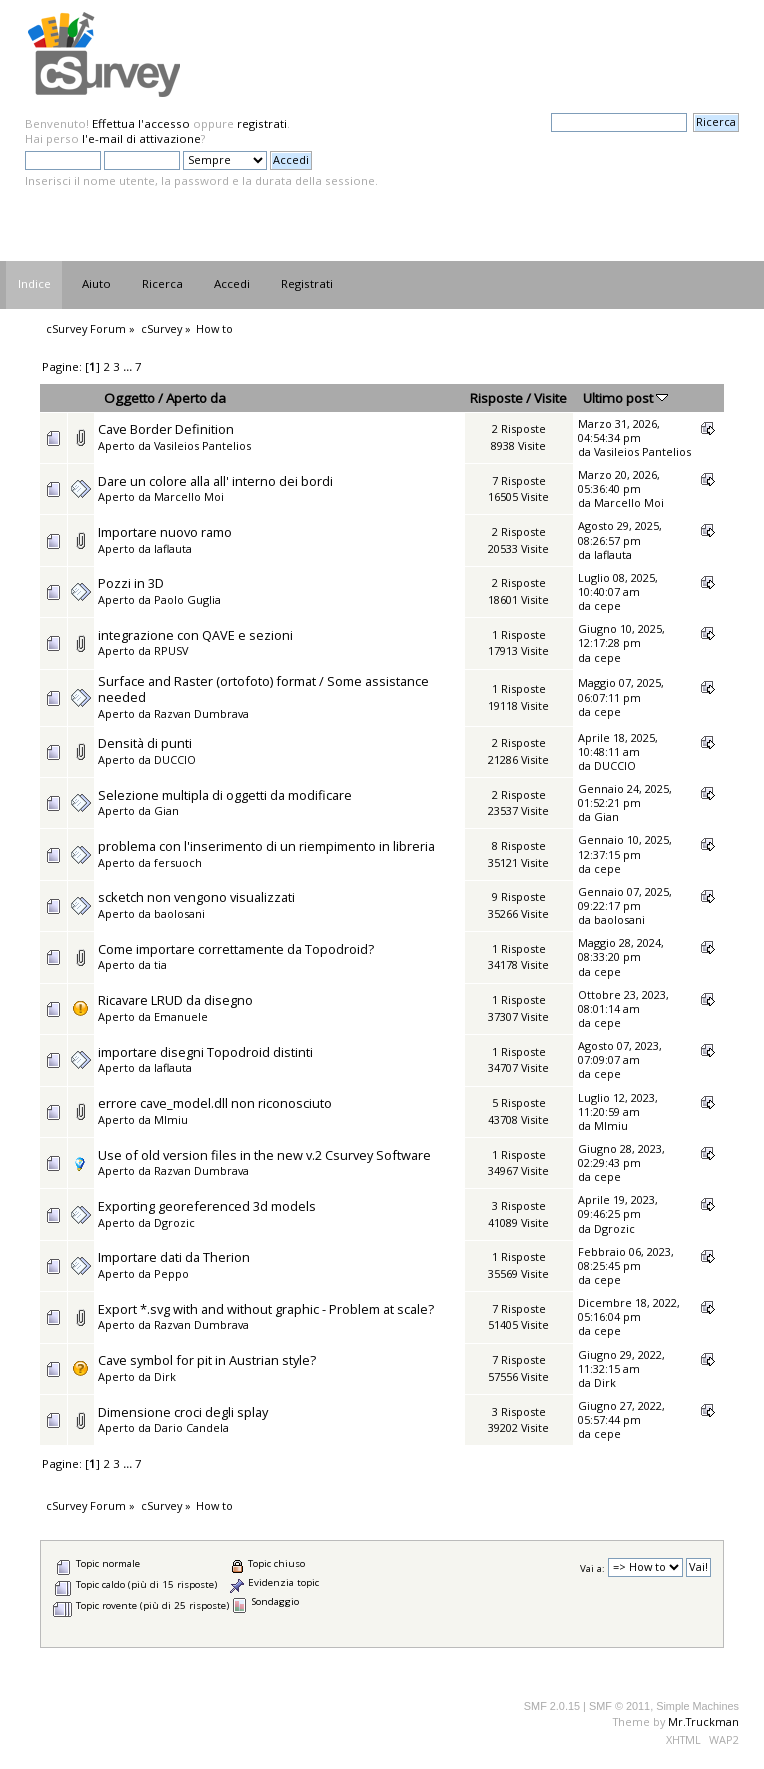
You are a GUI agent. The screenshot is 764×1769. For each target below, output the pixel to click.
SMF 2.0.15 (552, 1706)
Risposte (496, 398)
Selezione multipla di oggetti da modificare (225, 795)
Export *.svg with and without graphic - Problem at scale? (266, 1309)
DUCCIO (175, 759)
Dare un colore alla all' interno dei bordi (215, 481)
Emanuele (181, 1016)
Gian (166, 810)
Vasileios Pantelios (202, 445)
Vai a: (592, 1567)
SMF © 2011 (619, 1706)
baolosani (179, 913)
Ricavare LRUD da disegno (175, 1000)
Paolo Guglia (187, 599)
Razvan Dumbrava (201, 713)
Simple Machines (697, 1706)
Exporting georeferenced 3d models (207, 1206)
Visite (550, 398)
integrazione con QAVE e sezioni (195, 635)
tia (160, 964)
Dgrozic (174, 1222)
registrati (262, 123)
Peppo (171, 1273)
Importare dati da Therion (174, 1257)
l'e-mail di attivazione (141, 138)
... (129, 366)
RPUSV (171, 650)
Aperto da (196, 398)
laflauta (173, 548)
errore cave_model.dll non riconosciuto (215, 1103)
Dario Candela (191, 1427)
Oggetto (129, 398)
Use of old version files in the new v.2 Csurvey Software (264, 1155)
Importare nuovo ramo (165, 532)
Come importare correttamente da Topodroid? (236, 949)
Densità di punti (145, 743)
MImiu (171, 1119)
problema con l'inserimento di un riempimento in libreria (266, 846)
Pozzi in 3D (131, 583)
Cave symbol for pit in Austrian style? (207, 1360)
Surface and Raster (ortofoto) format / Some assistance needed (263, 689)
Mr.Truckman (703, 1721)
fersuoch (178, 862)
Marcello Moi (189, 496)
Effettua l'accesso (141, 123)
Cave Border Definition (166, 429)
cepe (607, 605)
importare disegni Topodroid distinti (205, 1052)
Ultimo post (625, 398)
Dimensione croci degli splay (183, 1412)
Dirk (165, 1376)
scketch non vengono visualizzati (196, 897)
